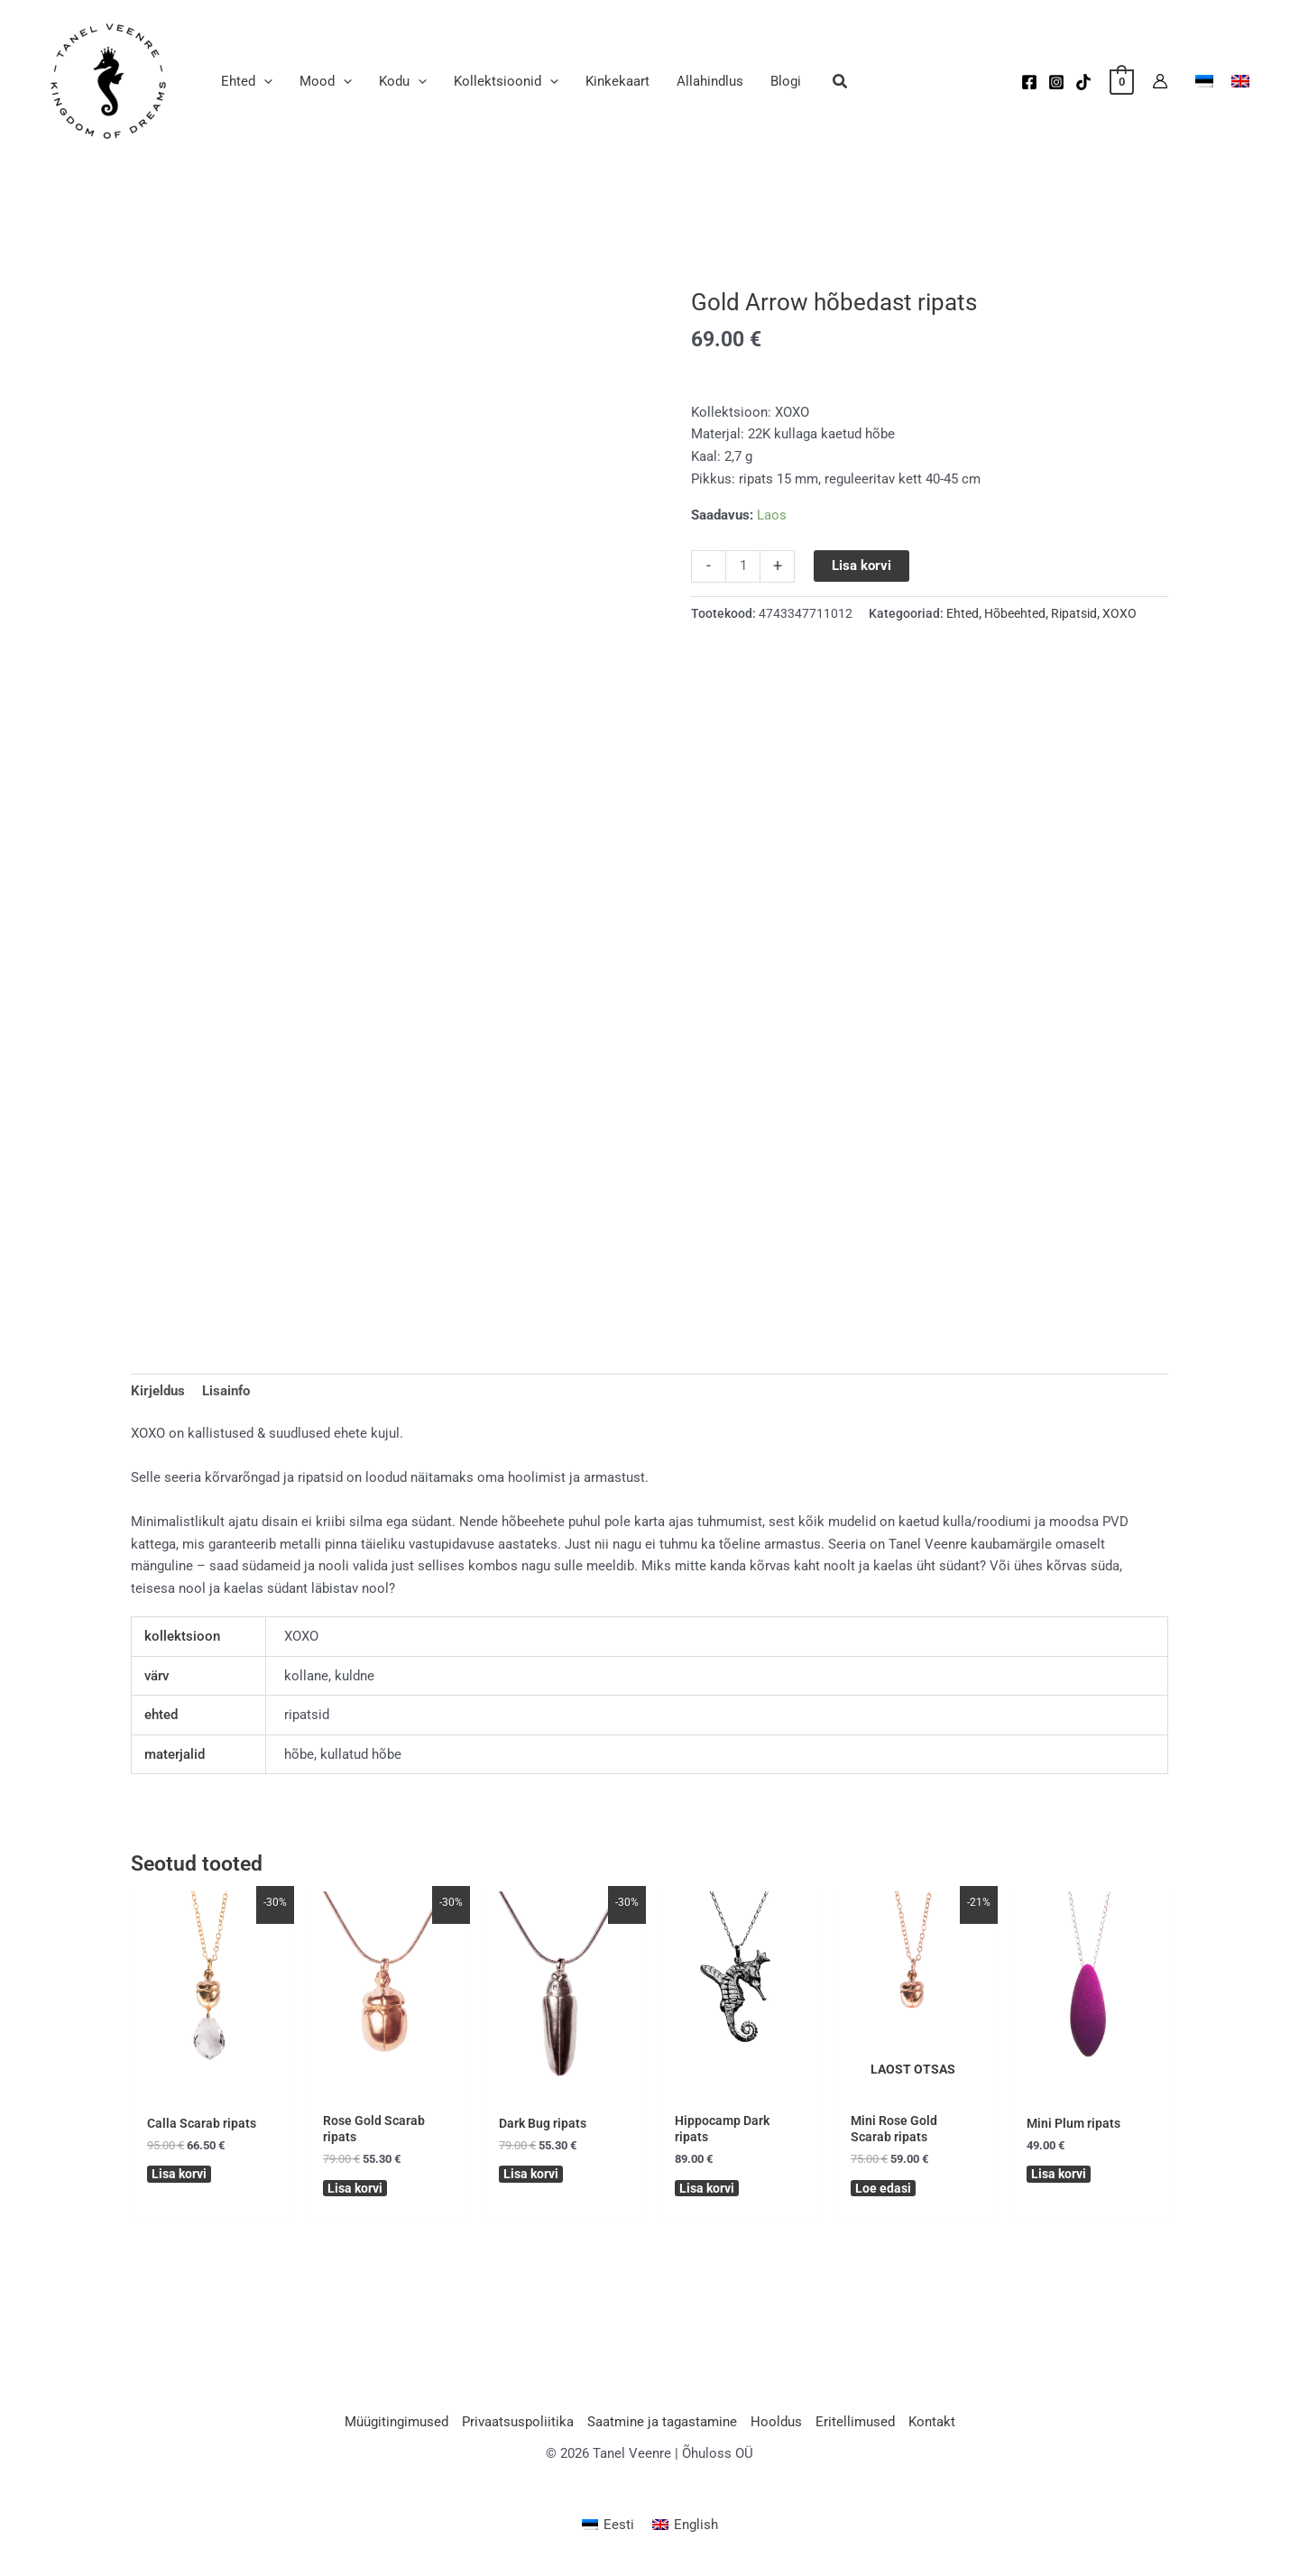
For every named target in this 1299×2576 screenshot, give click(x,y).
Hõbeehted (1015, 613)
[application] (263, 81)
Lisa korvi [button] (181, 2176)
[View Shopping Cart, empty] (1122, 81)
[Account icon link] (1160, 81)
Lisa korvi (861, 565)
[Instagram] (1056, 82)
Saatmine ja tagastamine (662, 2427)
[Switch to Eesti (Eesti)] (608, 2530)
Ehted (962, 613)
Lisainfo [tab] (226, 1391)
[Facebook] (1029, 82)
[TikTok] (1083, 82)
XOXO (1119, 613)
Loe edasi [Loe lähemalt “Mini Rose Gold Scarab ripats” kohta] (884, 2191)
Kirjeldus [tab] (158, 1391)
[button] (841, 83)
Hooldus (776, 2427)
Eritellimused (855, 2427)
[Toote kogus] (742, 566)
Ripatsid (1074, 613)
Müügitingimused (396, 2427)
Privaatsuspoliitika (518, 2427)
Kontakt (931, 2427)
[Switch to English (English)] (685, 2530)
